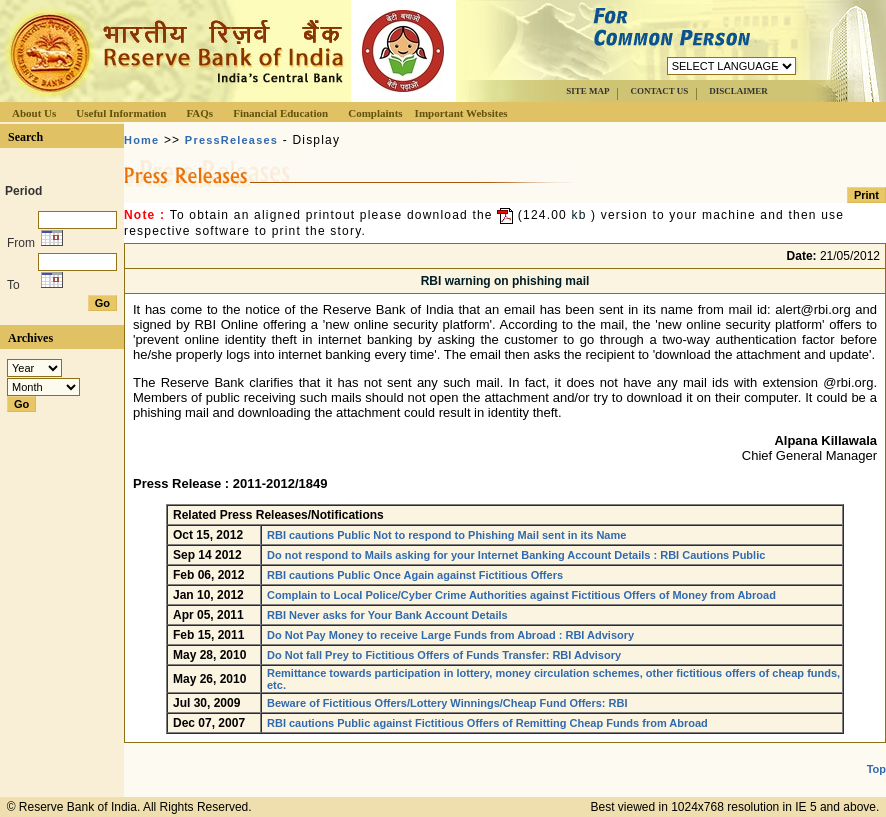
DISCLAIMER (738, 91)
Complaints (375, 113)
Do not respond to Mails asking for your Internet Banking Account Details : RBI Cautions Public (516, 555)
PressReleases (231, 140)
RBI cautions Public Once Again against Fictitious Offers (415, 575)
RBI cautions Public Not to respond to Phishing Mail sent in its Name (446, 535)
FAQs (199, 113)
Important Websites (461, 113)
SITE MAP (587, 91)
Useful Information (121, 113)
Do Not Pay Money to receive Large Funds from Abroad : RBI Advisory (450, 635)
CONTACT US (659, 91)
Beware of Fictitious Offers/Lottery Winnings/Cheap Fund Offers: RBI (447, 703)
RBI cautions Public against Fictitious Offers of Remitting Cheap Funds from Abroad (487, 723)
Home (141, 140)
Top (876, 769)
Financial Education (280, 113)
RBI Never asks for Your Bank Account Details (387, 615)
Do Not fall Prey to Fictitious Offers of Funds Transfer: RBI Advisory (444, 655)
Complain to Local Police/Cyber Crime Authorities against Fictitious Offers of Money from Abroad (521, 595)
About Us (34, 113)
